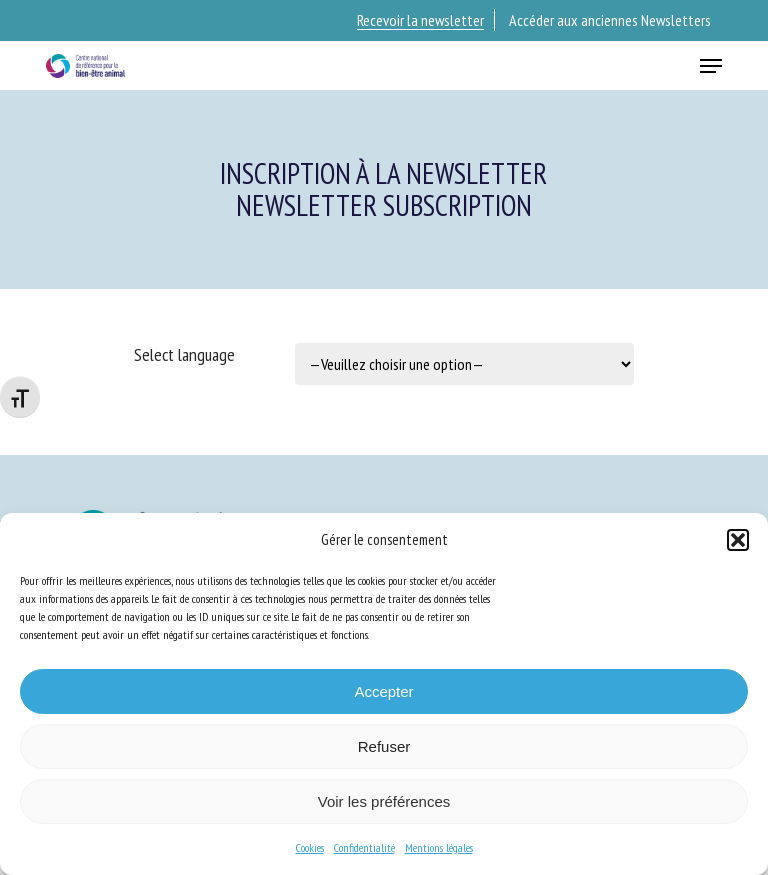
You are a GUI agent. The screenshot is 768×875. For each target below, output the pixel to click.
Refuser (384, 746)
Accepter (383, 691)
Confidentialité (364, 847)
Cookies (310, 847)
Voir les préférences (384, 801)
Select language (184, 354)
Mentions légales (439, 847)
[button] (738, 540)
